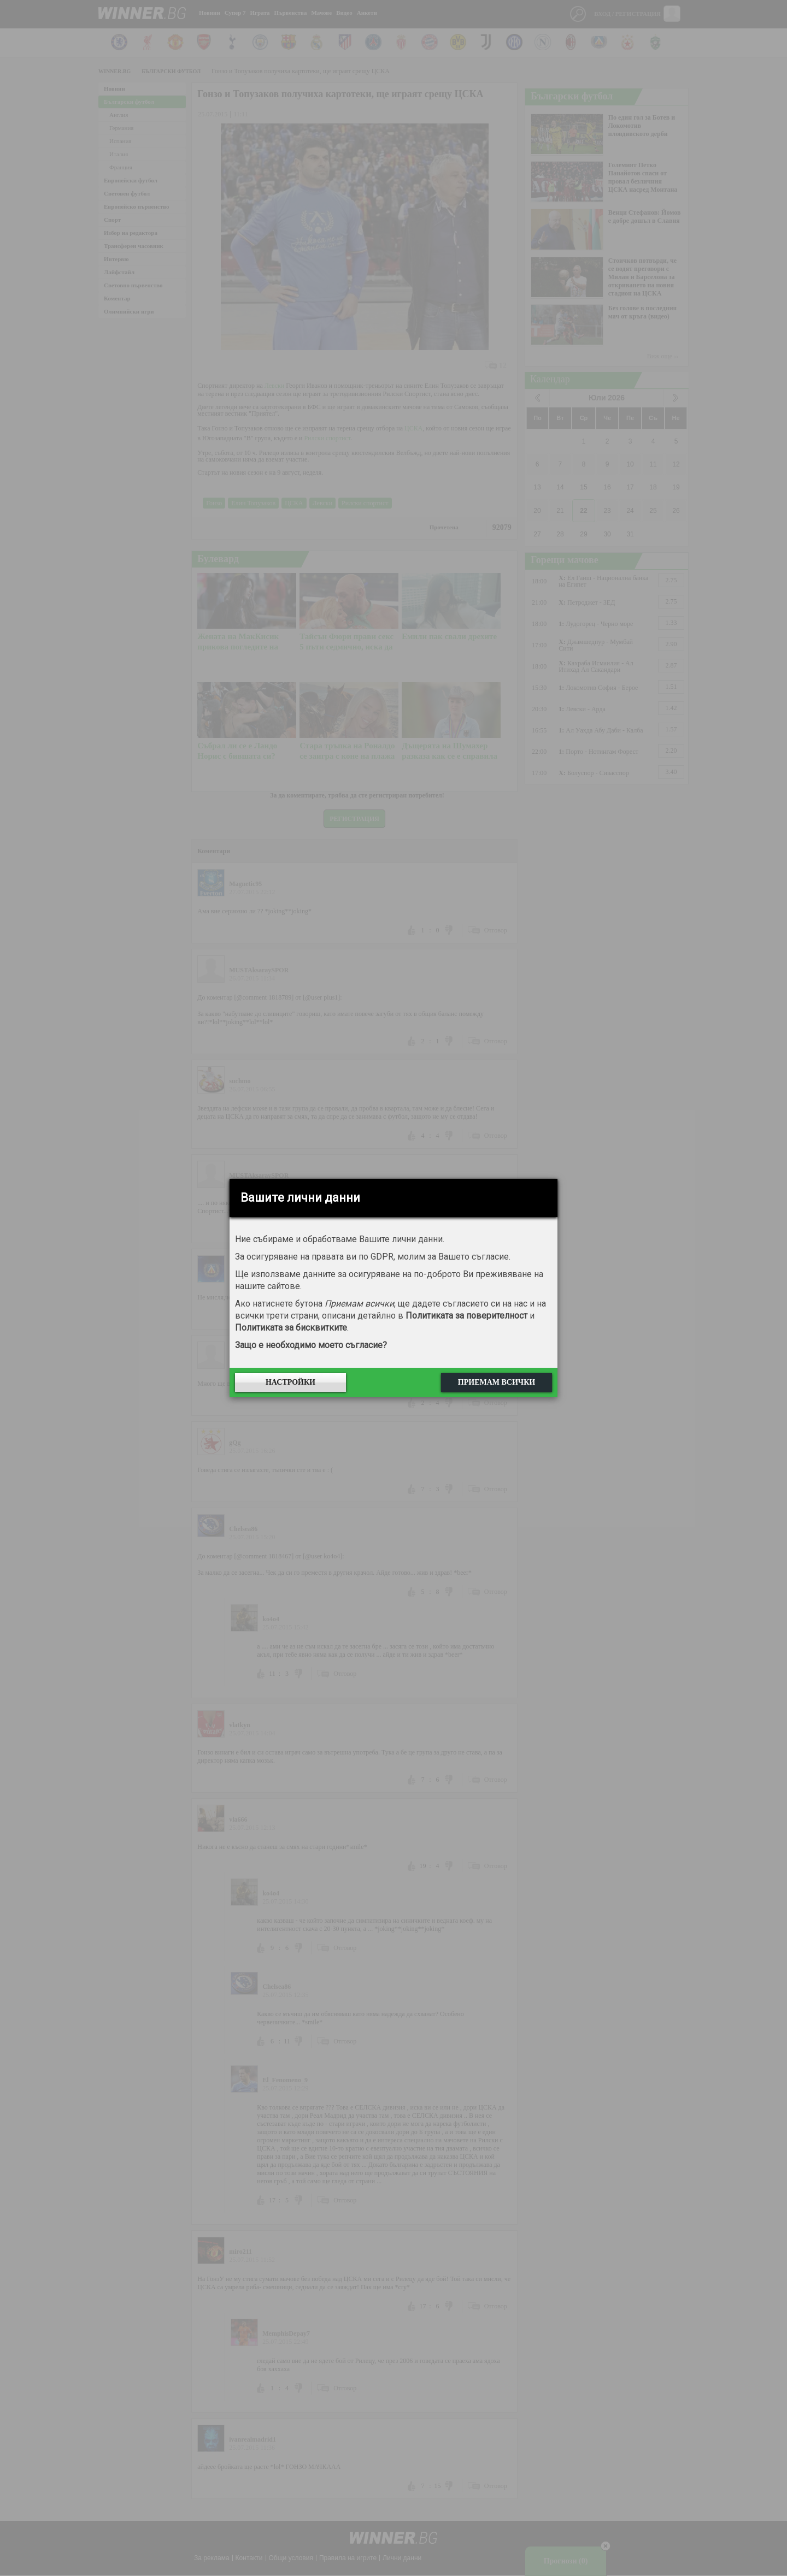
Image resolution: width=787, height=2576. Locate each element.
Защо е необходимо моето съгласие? (311, 1345)
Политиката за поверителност (466, 1315)
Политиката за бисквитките (291, 1327)
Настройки (290, 1382)
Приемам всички (496, 1382)
